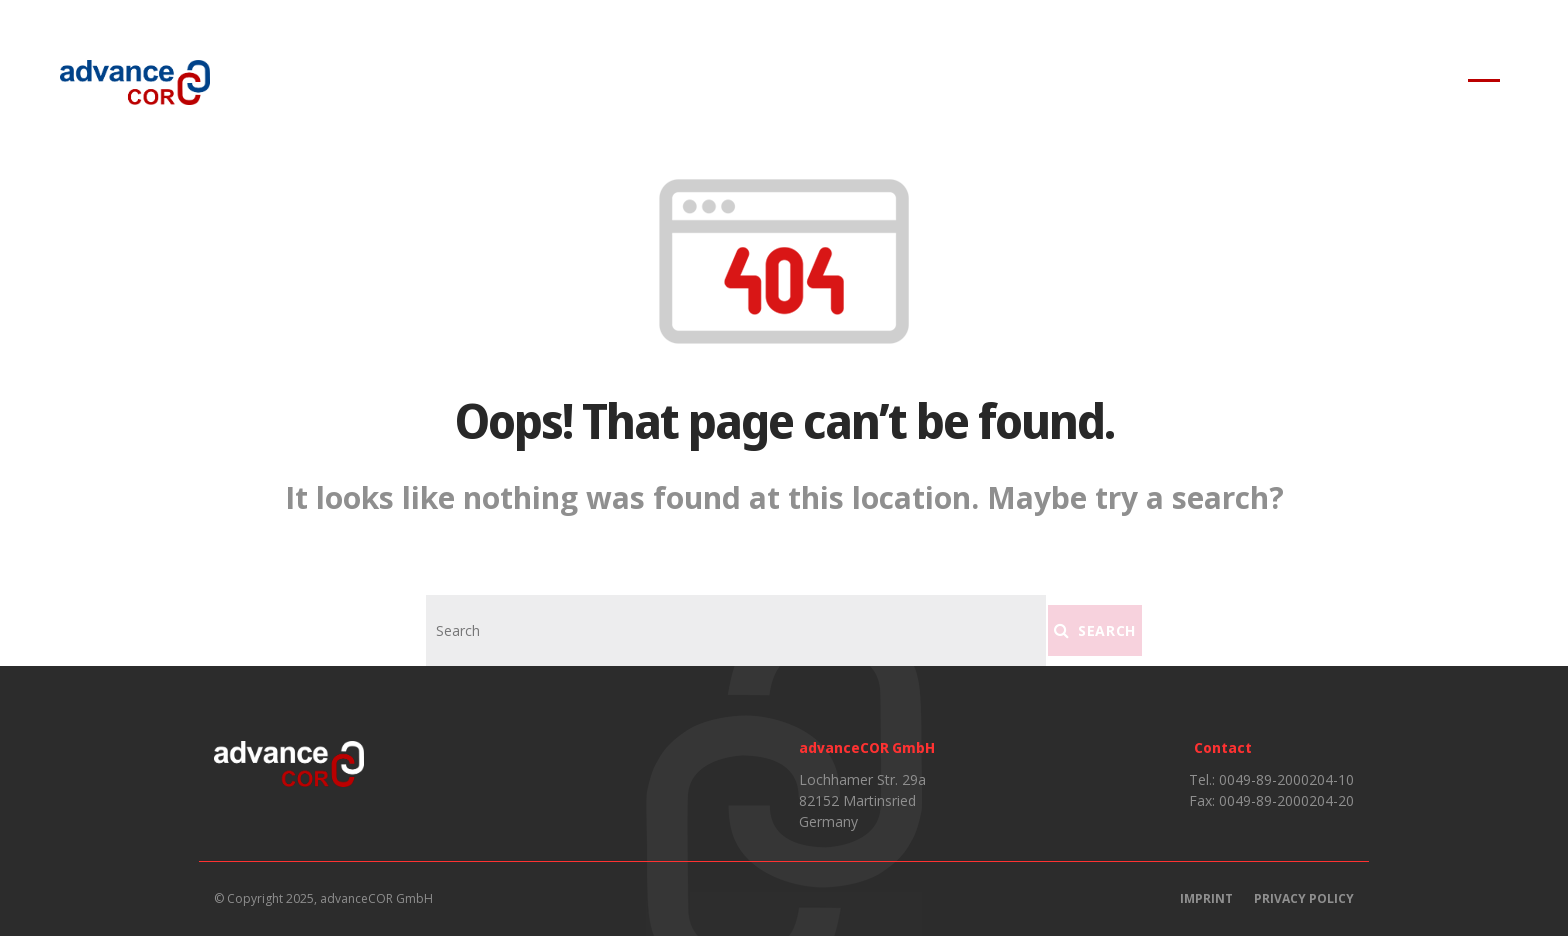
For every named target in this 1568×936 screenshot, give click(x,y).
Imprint (1206, 898)
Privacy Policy (1304, 898)
